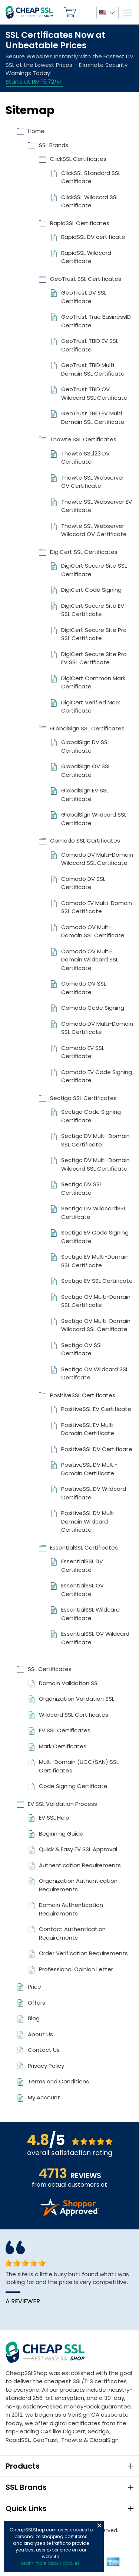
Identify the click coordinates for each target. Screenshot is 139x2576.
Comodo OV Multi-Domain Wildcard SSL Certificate (89, 959)
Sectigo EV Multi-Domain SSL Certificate (95, 1261)
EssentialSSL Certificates (84, 1547)
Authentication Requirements (80, 1865)
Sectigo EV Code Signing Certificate (95, 1237)
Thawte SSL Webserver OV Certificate (92, 482)
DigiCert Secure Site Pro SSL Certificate (94, 634)
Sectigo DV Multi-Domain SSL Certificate (95, 1140)
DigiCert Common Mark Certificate (93, 682)
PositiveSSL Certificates (82, 1395)
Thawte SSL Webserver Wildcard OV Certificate (94, 530)
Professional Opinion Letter (76, 1969)
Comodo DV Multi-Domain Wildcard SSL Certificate (97, 859)
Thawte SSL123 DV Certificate (85, 458)
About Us (40, 2034)
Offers (36, 2002)
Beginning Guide (61, 1833)
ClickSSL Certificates (78, 159)
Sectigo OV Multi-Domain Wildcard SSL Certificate (95, 1325)
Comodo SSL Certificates (85, 840)
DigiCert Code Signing (91, 590)
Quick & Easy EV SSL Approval (78, 1849)
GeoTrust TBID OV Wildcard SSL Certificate (94, 393)
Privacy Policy (46, 2066)
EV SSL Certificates (64, 1730)
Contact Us (44, 2050)
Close (99, 2525)
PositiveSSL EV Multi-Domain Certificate (88, 1429)
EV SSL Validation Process (62, 1804)
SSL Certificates (50, 1669)
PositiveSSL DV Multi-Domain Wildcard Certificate (89, 1521)
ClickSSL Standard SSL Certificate (90, 177)
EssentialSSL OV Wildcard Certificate (95, 1638)
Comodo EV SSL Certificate (82, 1052)
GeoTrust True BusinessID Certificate (96, 321)
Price (34, 1987)
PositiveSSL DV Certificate (96, 1449)
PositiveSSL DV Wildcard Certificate (93, 1493)
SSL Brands (53, 145)
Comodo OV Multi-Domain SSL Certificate (93, 931)
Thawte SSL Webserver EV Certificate (96, 506)
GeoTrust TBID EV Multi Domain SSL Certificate (93, 417)
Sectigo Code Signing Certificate (91, 1116)
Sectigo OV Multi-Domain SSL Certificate (95, 1301)
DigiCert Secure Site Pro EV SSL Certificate (94, 658)
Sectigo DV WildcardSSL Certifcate (93, 1212)
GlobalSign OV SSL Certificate (85, 770)
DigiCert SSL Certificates (84, 552)
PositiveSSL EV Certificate (96, 1409)
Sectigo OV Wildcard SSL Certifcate (94, 1373)
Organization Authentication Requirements (78, 1885)
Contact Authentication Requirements (72, 1933)
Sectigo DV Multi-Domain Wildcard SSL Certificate (95, 1164)
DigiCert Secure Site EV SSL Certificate (92, 610)
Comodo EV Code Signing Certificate (96, 1076)
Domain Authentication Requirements (71, 1909)
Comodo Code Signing (92, 1008)
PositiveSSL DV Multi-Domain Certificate (89, 1469)
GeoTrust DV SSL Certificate (83, 297)
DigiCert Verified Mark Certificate (90, 706)
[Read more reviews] (69, 2213)
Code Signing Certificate (73, 1786)
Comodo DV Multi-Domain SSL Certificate (97, 1028)
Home (36, 131)
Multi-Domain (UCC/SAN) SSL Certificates (79, 1766)
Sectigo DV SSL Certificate (81, 1188)
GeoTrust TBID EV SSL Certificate (89, 345)
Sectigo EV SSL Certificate (97, 1281)
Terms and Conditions (58, 2081)
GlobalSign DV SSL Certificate (85, 746)
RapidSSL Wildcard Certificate (86, 257)
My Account (86, 12)
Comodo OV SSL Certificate (83, 988)
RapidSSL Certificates (79, 223)
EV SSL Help (54, 1817)
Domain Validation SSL (69, 1683)
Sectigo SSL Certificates (83, 1098)
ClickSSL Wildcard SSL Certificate (90, 201)
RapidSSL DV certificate (93, 237)
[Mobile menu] (127, 13)
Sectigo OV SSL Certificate (82, 1349)
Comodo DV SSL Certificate (83, 883)
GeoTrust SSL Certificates (85, 279)
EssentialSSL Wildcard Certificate (90, 1614)
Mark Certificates (62, 1746)
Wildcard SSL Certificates (73, 1715)
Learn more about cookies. (51, 2563)
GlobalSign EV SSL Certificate (85, 794)
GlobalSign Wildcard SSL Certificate (93, 819)
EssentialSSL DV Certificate (82, 1565)
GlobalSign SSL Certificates (87, 728)
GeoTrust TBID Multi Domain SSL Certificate (93, 369)
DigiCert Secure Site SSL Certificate (94, 570)
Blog (34, 2018)
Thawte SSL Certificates (83, 439)
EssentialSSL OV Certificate (82, 1589)
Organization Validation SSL (76, 1699)
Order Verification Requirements (83, 1953)
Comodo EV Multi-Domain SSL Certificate (96, 907)
